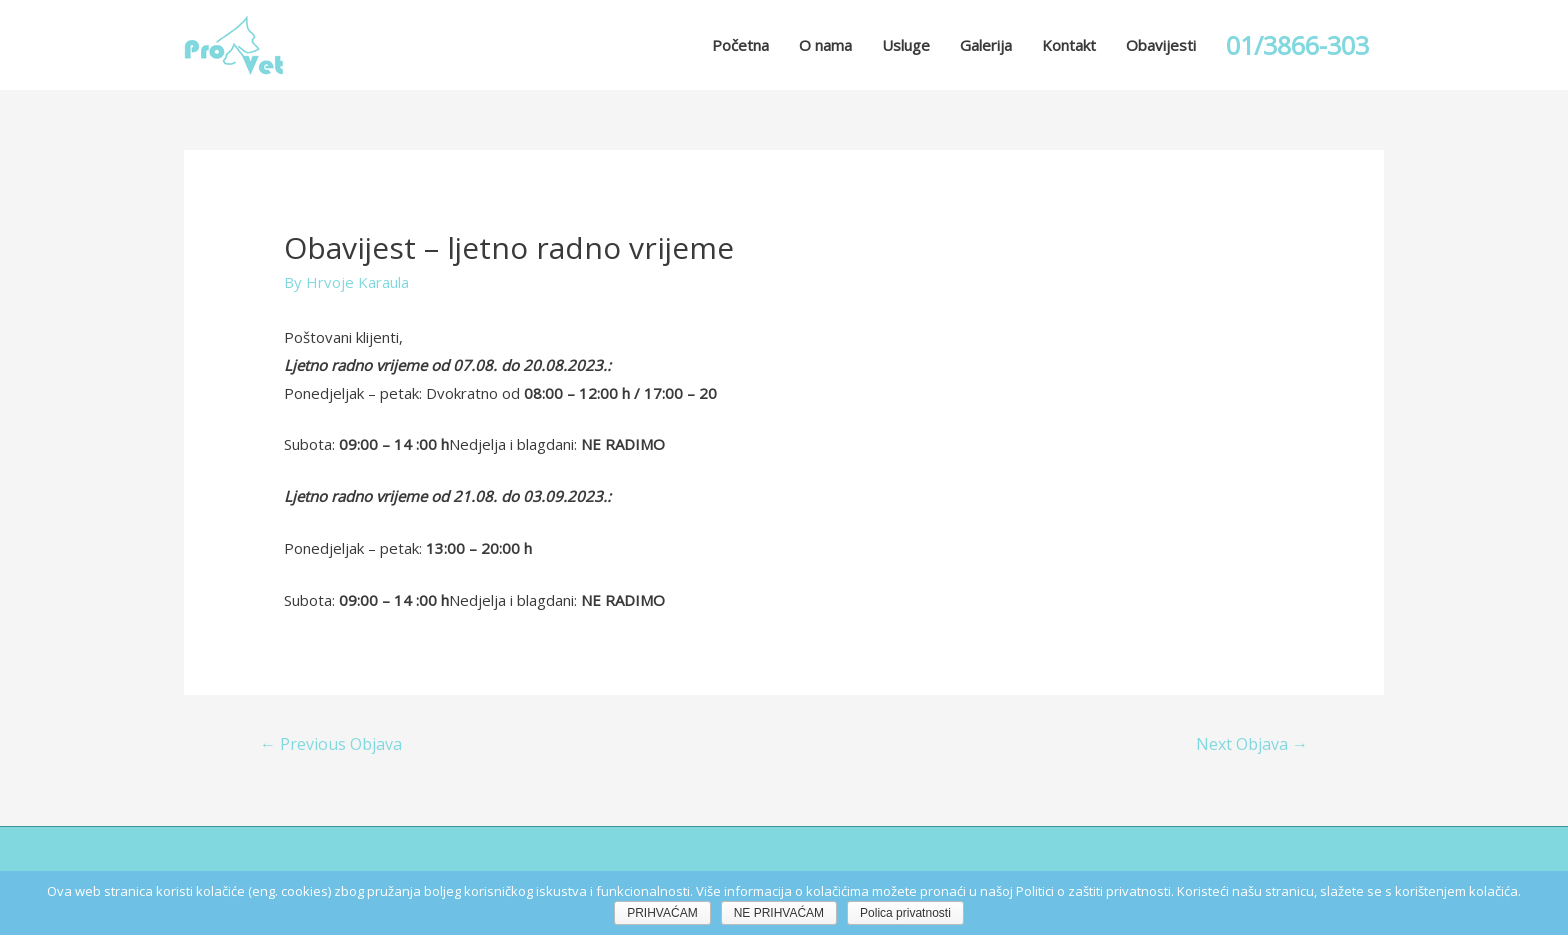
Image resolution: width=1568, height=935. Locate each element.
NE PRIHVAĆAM (779, 913)
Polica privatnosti (905, 913)
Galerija (986, 45)
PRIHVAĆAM (662, 913)
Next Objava (1252, 744)
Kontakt (1069, 45)
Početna (740, 45)
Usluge (906, 45)
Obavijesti (1161, 45)
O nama (825, 45)
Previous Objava (331, 744)
